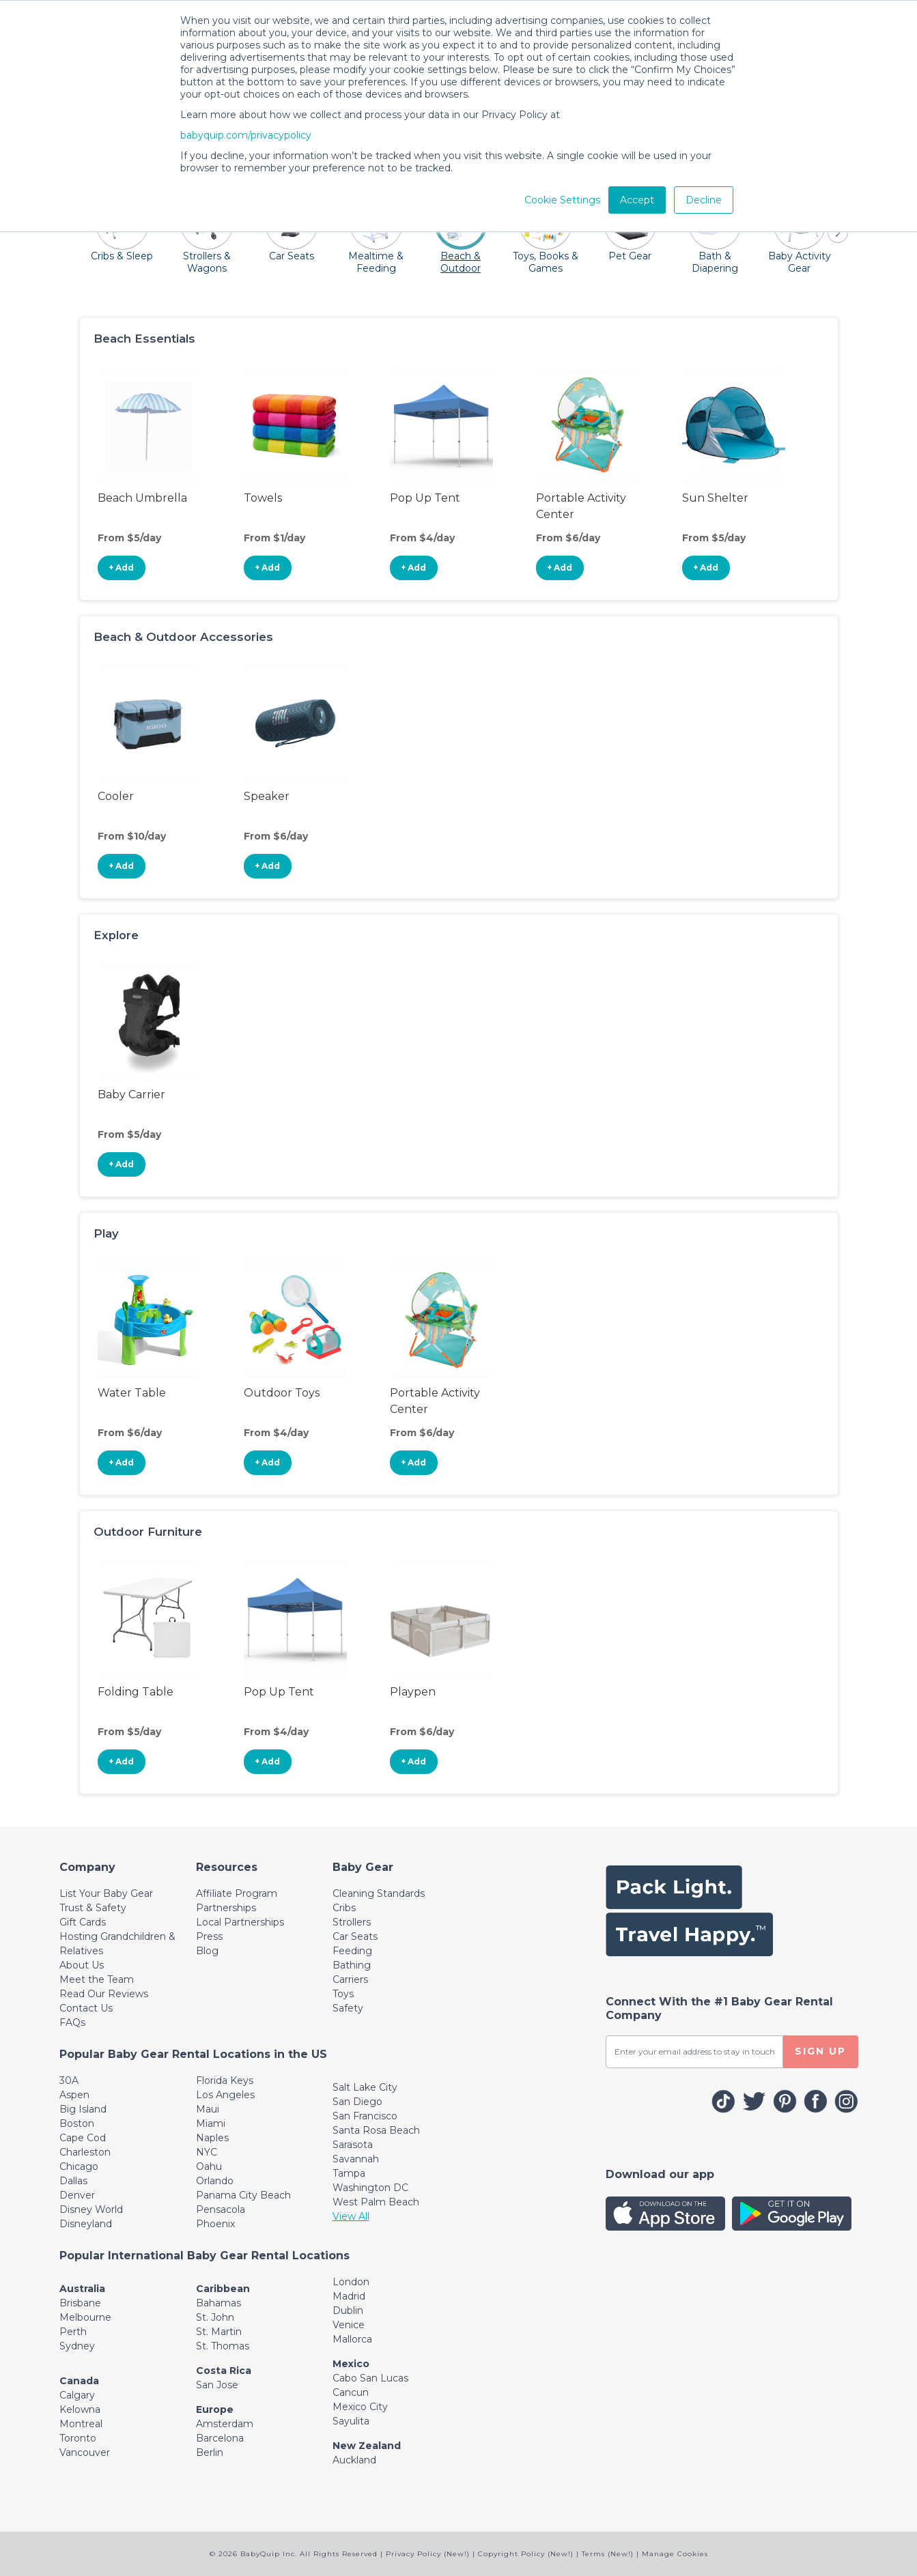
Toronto (77, 2438)
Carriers (350, 1979)
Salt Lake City (365, 2087)
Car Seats (355, 1936)
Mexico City (360, 2407)
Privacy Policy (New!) (428, 2553)
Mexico (351, 2364)
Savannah (356, 2159)
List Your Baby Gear (106, 1893)
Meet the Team (96, 1979)
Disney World (91, 2209)
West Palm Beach (376, 2202)
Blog (207, 1951)
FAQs (72, 2022)
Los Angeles (225, 2095)
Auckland (354, 2460)
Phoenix (215, 2224)
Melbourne (85, 2317)
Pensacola (220, 2209)
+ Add (121, 567)
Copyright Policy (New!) (526, 2553)
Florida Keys (224, 2080)
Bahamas (218, 2303)
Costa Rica (223, 2370)
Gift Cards (82, 1922)
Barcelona (220, 2438)
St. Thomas (222, 2346)
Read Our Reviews (103, 1994)
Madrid (349, 2296)
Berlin (209, 2452)
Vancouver (84, 2452)
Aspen (74, 2095)
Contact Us (86, 2008)
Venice (349, 2325)
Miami (210, 2123)
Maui (207, 2109)
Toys (343, 1994)
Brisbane (80, 2303)
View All (351, 2216)
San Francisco (365, 2116)
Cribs (344, 1908)
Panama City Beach (243, 2195)
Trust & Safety (92, 1908)
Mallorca (352, 2339)
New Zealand (367, 2445)
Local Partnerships (240, 1922)
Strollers (352, 1922)
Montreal (80, 2424)
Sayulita (351, 2421)
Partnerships (226, 1908)
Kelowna (79, 2409)
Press (209, 1936)
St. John (215, 2317)
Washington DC (370, 2187)
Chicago (78, 2166)
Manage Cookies (675, 2553)
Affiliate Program (236, 1893)
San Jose (217, 2385)
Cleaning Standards (379, 1893)
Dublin (348, 2310)
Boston (76, 2123)
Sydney (77, 2346)
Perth (73, 2331)
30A (69, 2080)
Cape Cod (82, 2138)
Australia (82, 2288)
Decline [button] (704, 200)
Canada (79, 2381)
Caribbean (223, 2288)
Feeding (352, 1951)
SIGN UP (820, 2051)
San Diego (357, 2101)
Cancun (351, 2392)
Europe (215, 2409)
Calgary (77, 2395)
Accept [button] (637, 200)
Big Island (83, 2109)
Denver (77, 2195)
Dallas (73, 2181)
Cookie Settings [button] (562, 200)
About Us (81, 1965)
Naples (212, 2138)
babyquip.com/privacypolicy (245, 135)
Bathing (352, 1965)
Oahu (209, 2166)
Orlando (215, 2181)
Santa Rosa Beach (376, 2130)
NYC (206, 2152)
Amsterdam (224, 2424)
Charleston (85, 2152)
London (351, 2282)
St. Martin (219, 2331)
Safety (348, 2008)
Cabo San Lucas (370, 2378)
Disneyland (85, 2224)
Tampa (349, 2173)
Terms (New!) (608, 2553)
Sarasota (353, 2144)
